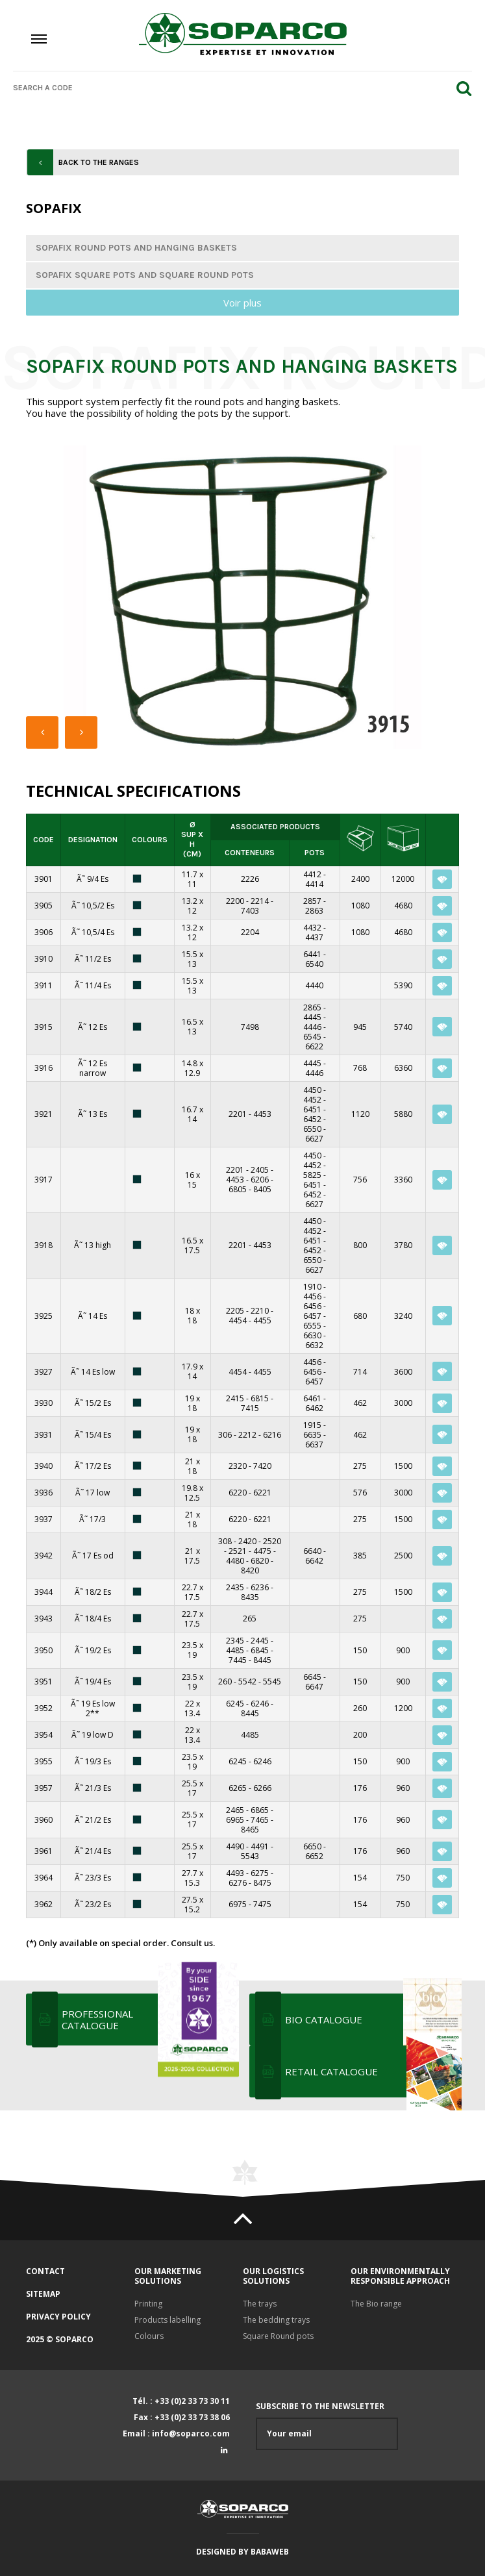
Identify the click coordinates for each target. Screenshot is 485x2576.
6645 (312, 1677)
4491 (260, 1846)
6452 (312, 1119)
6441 (312, 954)
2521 (238, 1551)
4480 (235, 1561)
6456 (312, 1306)
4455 (262, 1320)
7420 (262, 1466)
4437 (314, 937)
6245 (235, 1703)
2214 (260, 901)
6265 (238, 1788)
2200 (235, 901)
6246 (260, 1703)
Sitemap (43, 2293)
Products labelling (167, 2319)
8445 (262, 1660)
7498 (250, 1027)
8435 (250, 1597)
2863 (314, 911)
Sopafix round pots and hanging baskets (136, 247)
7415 (250, 1408)
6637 (314, 1444)
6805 (238, 1189)
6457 (312, 1316)
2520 (272, 1541)
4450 (312, 1090)
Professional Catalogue (149, 2019)
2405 (260, 1170)
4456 (312, 1296)
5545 (272, 1681)
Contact (45, 2271)
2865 (312, 1007)
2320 (238, 1466)
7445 (238, 1660)
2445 (260, 1640)
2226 (250, 879)
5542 (247, 1681)
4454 (238, 1320)
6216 (272, 1435)
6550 (312, 1129)
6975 (238, 1904)
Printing (148, 2303)
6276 (238, 1883)
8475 (262, 1883)
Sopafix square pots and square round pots (145, 275)
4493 (235, 1873)
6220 (238, 1492)
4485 (235, 1650)
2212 (247, 1435)
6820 (260, 1561)
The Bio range (376, 2303)
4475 (262, 1551)
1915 (312, 1425)
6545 (312, 1037)
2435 (235, 1587)
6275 (260, 1873)
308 (225, 1541)
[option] (242, 597)
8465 (250, 1829)
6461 (312, 1398)
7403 (250, 911)
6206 (260, 1179)
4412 (312, 874)
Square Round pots (278, 2336)
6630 (312, 1335)
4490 (235, 1846)
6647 (314, 1687)
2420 (247, 1541)
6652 (314, 1856)
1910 (312, 1287)
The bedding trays (276, 2319)
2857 (312, 901)
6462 (314, 1408)
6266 (262, 1788)
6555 (312, 1326)
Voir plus (242, 302)
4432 (312, 927)
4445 (312, 1017)
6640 (312, 1551)
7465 (260, 1820)
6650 (312, 1846)
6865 (260, 1810)
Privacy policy (58, 2316)
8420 (250, 1570)
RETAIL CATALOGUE (372, 2071)
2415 (235, 1398)
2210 (260, 1311)
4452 (312, 1100)
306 (225, 1435)
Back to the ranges (98, 162)
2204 (250, 932)
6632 (314, 1345)
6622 (314, 1046)
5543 (250, 1856)
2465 (235, 1810)
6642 (314, 1561)
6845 (260, 1650)
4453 (262, 1114)
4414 (314, 884)
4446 (312, 1027)
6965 (235, 1820)
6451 (312, 1109)
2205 (235, 1311)
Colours (149, 2336)
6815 (260, 1398)
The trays (260, 2303)
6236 (260, 1587)
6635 (312, 1435)
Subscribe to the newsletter (327, 2425)
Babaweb (270, 2551)
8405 (262, 1189)
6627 (314, 1139)
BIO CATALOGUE (372, 2019)
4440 (314, 985)
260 (225, 1681)
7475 (262, 1904)
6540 (314, 964)
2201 (238, 1114)
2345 (235, 1640)
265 (249, 1618)
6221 (262, 1492)
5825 (312, 1175)
